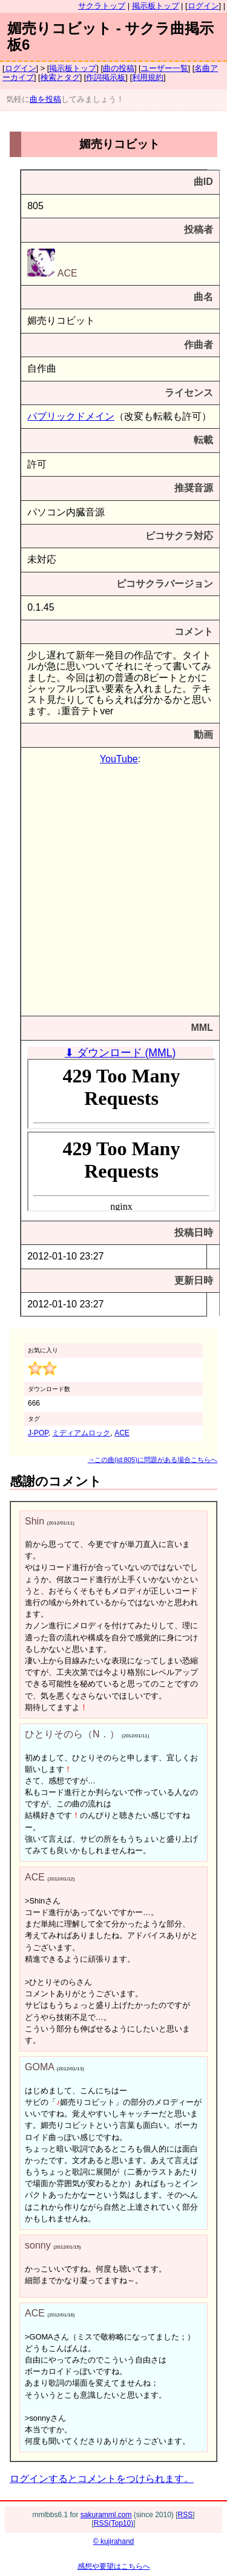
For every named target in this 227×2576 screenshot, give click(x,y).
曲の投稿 (118, 68)
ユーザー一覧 (164, 68)
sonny (38, 2245)
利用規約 (147, 77)
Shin (34, 1521)
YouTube (119, 759)
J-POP (38, 1433)
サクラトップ (101, 5)
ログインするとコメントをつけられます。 (102, 2479)
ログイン (203, 5)
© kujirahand (113, 2541)
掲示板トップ (155, 5)
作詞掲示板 (105, 77)
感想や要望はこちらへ (113, 2566)
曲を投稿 (45, 99)
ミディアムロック (81, 1433)
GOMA (39, 2067)
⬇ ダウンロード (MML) (120, 1053)
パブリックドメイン (70, 416)
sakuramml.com (106, 2515)
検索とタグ (60, 77)
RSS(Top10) (113, 2523)
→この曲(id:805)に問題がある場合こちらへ (152, 1459)
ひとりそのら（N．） (72, 1734)
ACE (52, 273)
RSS (185, 2515)
